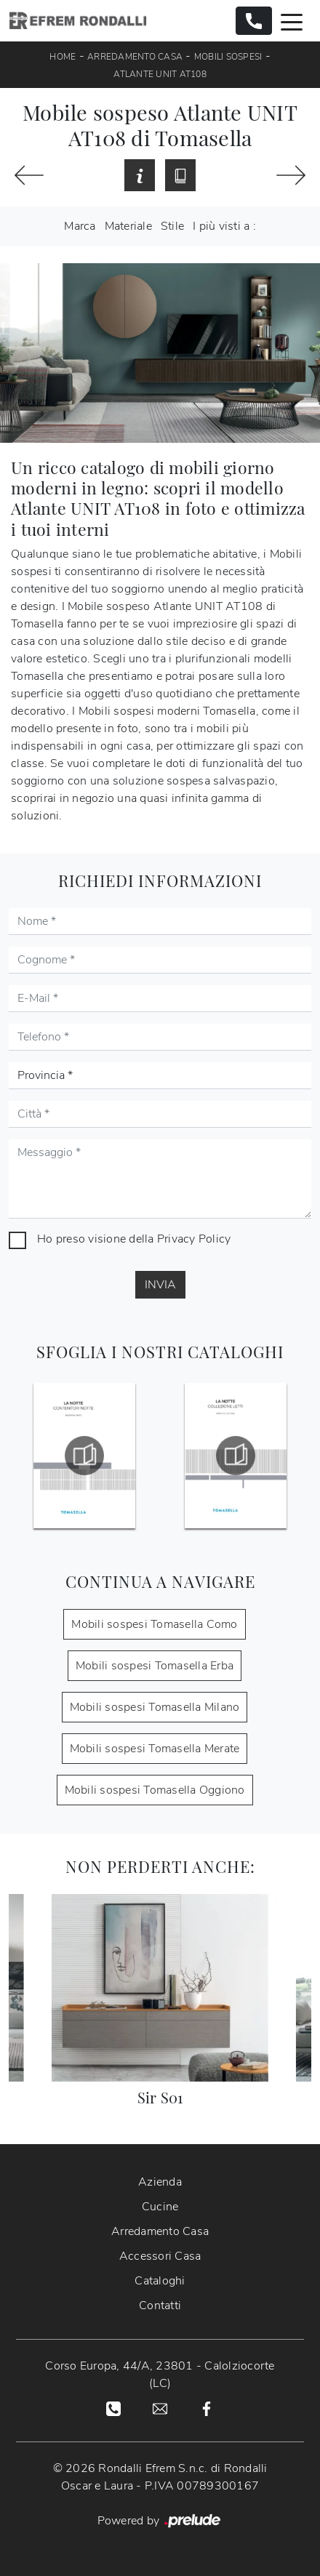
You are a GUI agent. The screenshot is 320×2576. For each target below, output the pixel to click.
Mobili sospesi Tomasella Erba (154, 1666)
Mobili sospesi (228, 57)
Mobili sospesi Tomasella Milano (155, 1707)
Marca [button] (79, 226)
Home (62, 57)
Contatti (160, 2306)
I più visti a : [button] (224, 226)
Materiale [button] (128, 226)
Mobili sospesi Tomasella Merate (155, 1749)
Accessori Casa (160, 2256)
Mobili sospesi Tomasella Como (154, 1624)
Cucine (160, 2207)
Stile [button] (172, 226)
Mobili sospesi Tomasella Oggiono (155, 1790)
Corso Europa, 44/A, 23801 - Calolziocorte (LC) (159, 2374)
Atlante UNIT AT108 (160, 74)
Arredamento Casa (135, 57)
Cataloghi (160, 2281)
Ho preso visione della (134, 1239)
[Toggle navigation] (291, 21)
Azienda (160, 2182)
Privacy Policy (194, 1239)
